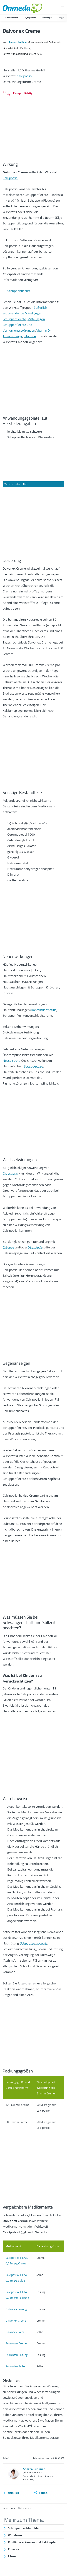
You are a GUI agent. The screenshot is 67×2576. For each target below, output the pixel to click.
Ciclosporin (10, 1173)
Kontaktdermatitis (43, 1010)
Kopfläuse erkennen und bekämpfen (32, 2542)
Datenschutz (24, 2508)
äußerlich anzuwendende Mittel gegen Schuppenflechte (25, 313)
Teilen (43, 2492)
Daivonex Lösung (16, 2309)
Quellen (13, 2492)
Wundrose (15, 2535)
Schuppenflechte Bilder (24, 2528)
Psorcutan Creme (16, 2343)
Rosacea (13, 2549)
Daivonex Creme (16, 2320)
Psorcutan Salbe (15, 2366)
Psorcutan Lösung (17, 2355)
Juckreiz (41, 1943)
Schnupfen (27, 1943)
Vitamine (30, 336)
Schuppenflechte (19, 291)
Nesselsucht (11, 1060)
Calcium (8, 1247)
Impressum (9, 2508)
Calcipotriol (24, 76)
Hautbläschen (33, 1066)
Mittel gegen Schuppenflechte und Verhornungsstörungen (24, 324)
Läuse (12, 2556)
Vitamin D (35, 1247)
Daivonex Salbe (15, 2332)
